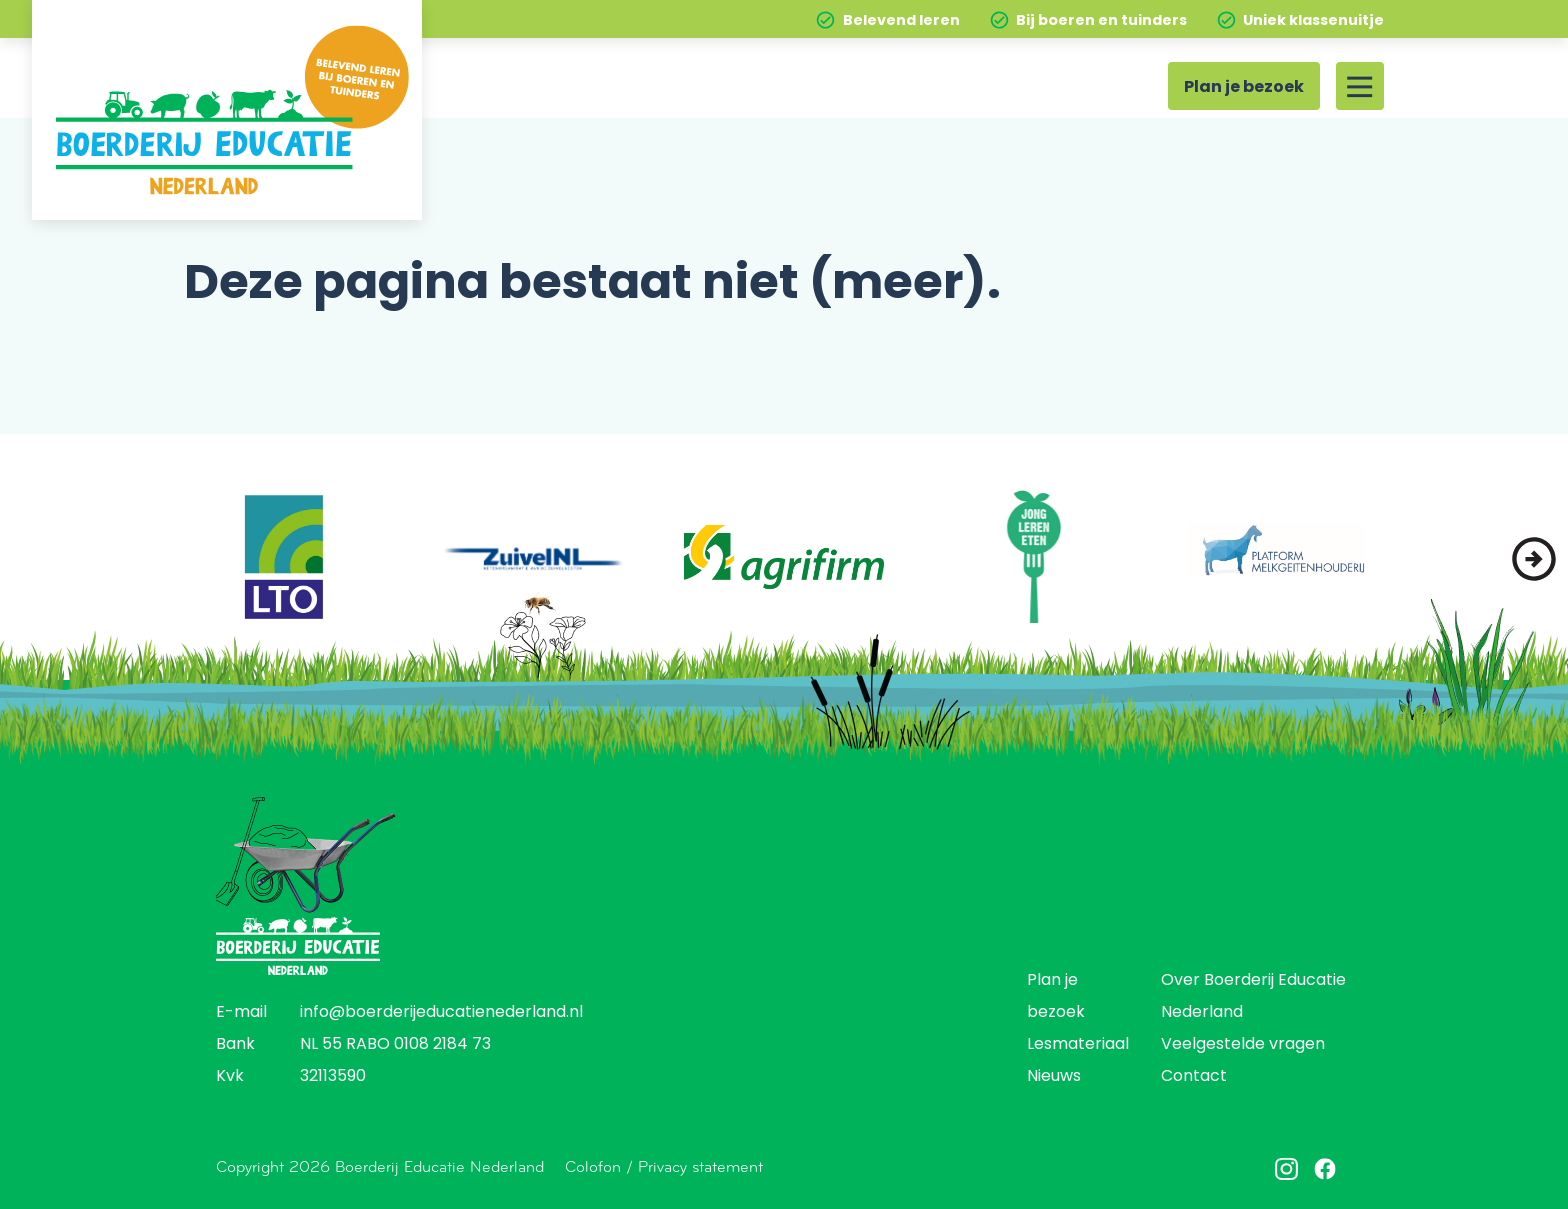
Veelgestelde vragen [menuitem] (1243, 1045)
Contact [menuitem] (1194, 1077)
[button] (1534, 559)
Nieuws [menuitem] (1054, 1077)
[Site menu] (1360, 86)
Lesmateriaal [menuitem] (1078, 1045)
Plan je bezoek (1244, 88)
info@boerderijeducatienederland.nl (441, 1013)
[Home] (227, 110)
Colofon (593, 1166)
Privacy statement (700, 1166)
